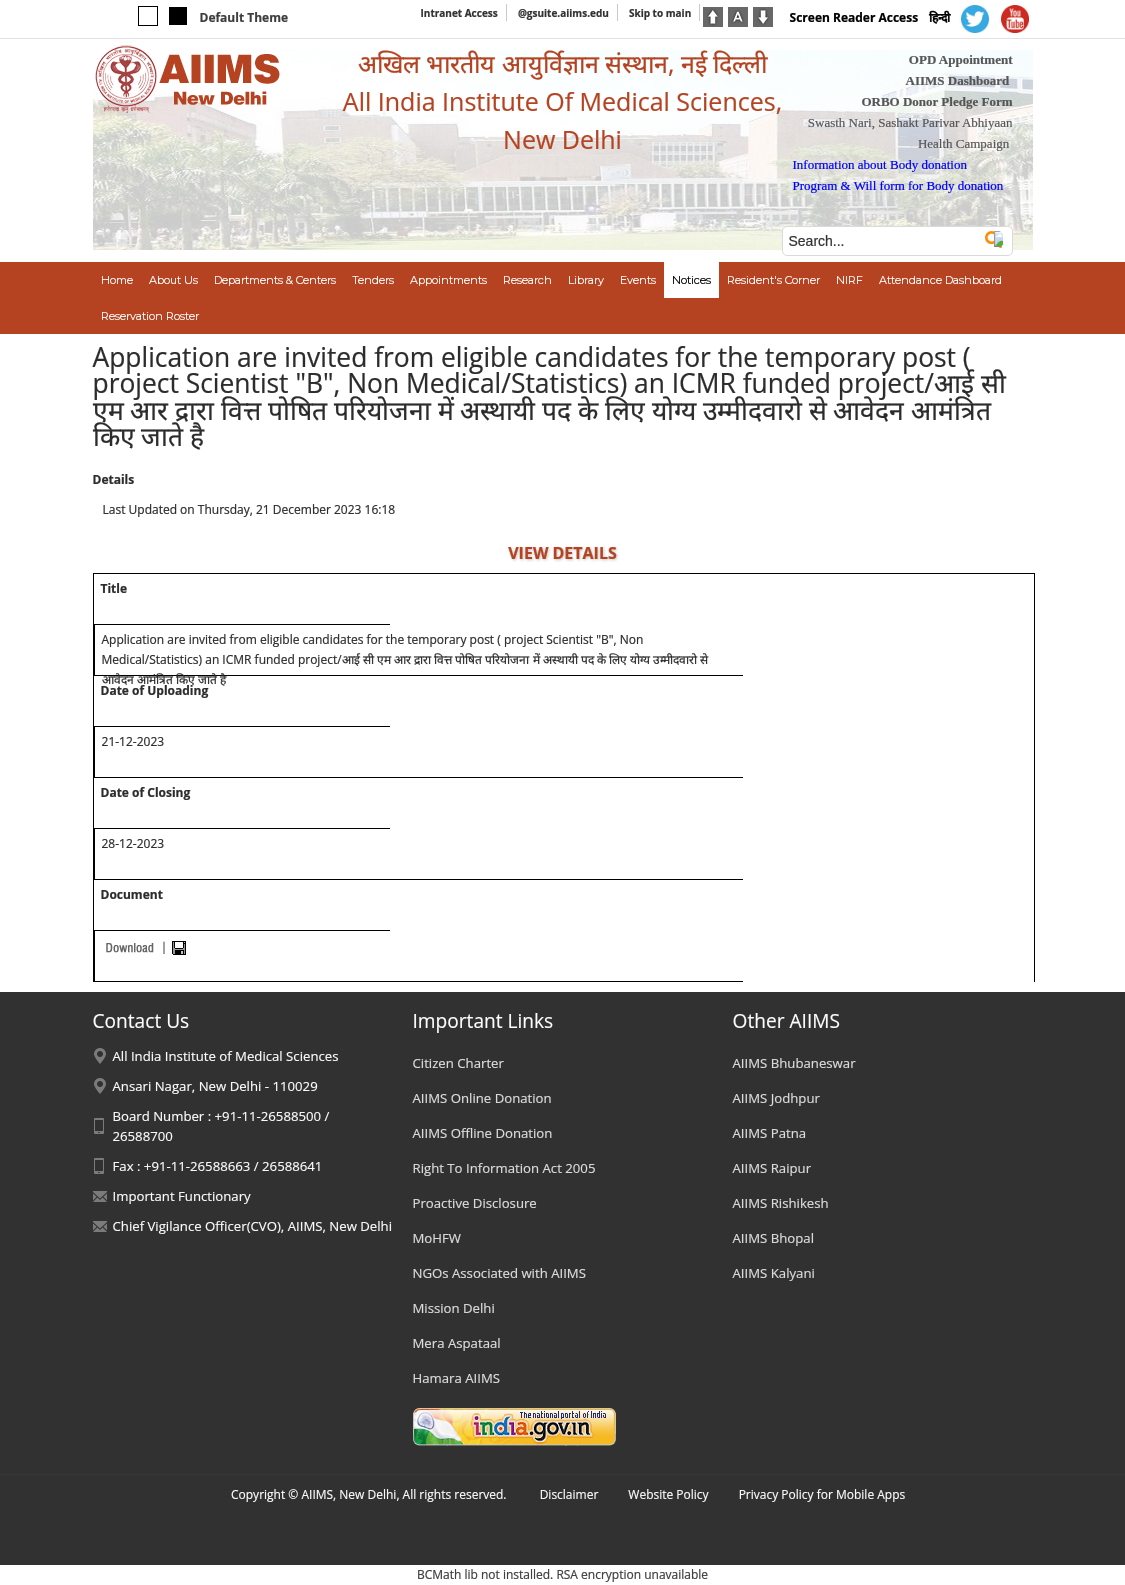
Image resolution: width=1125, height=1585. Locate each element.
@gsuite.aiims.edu (563, 13)
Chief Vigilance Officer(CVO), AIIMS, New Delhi (253, 1226)
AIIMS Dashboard (958, 80)
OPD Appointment (961, 59)
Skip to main (660, 13)
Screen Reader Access (854, 17)
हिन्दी (939, 17)
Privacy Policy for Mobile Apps (822, 1494)
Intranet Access (459, 13)
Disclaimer (569, 1494)
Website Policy (668, 1494)
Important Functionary (182, 1196)
